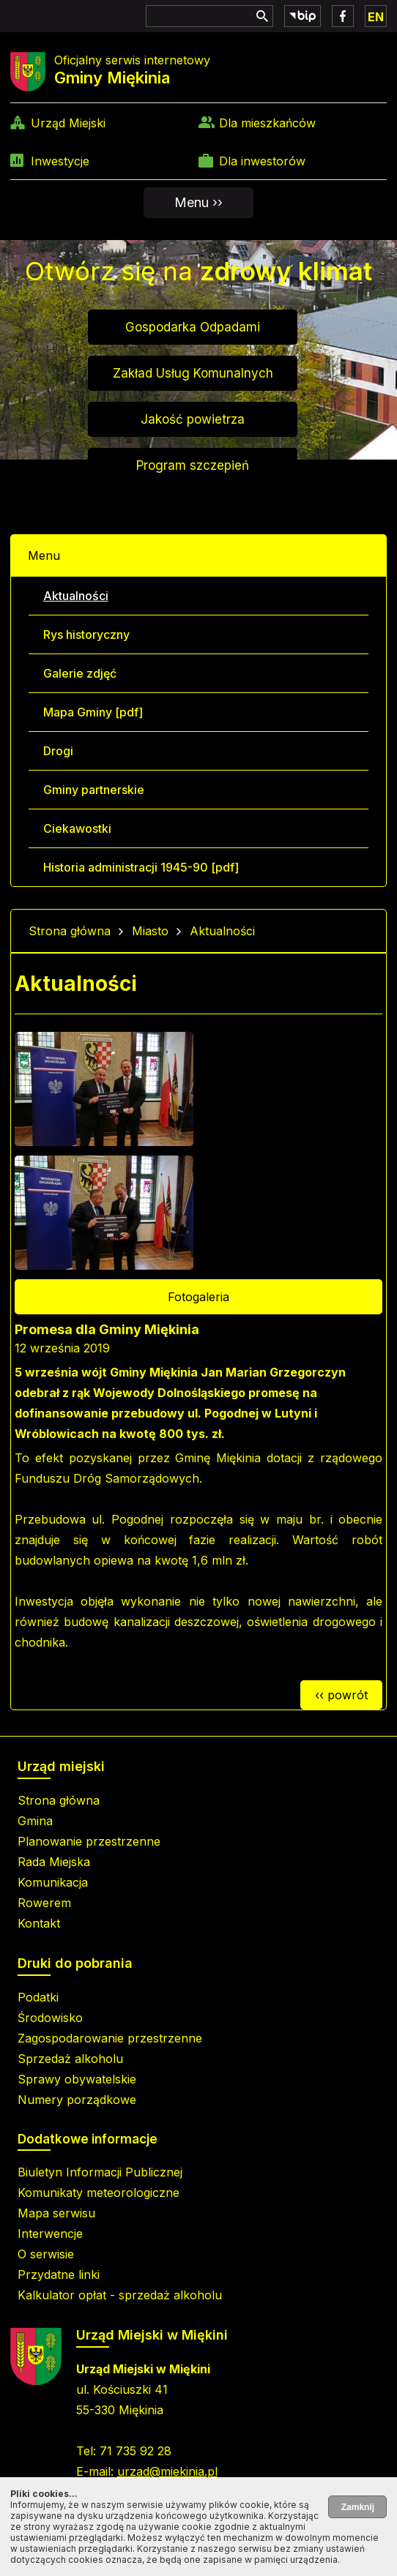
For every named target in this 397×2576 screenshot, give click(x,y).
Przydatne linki (59, 2274)
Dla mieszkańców (267, 123)
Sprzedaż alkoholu (70, 2058)
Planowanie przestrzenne (89, 1841)
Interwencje (50, 2233)
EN (376, 17)
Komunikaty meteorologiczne (98, 2192)
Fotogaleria (198, 1296)
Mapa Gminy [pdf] (93, 712)
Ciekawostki (77, 828)
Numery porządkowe (77, 2099)
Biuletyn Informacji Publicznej (100, 2172)
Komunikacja (53, 1882)
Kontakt (39, 1923)
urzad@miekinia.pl (167, 2471)
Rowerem (44, 1902)
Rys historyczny (86, 634)
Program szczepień (192, 465)
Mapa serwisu (56, 2213)
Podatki (38, 1997)
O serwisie (46, 2254)
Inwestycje (60, 161)
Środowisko (50, 2017)
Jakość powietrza (193, 419)
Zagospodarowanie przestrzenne (110, 2038)
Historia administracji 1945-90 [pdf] (141, 867)
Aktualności (75, 595)
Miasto (150, 931)
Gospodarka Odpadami (192, 327)
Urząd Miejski (68, 123)
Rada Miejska (54, 1861)
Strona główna (70, 931)
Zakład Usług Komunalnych (193, 373)
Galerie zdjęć (79, 673)
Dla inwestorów (262, 161)
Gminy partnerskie (93, 789)
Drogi (58, 751)
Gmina (35, 1820)
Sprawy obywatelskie (77, 2079)
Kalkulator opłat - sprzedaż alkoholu (120, 2295)
